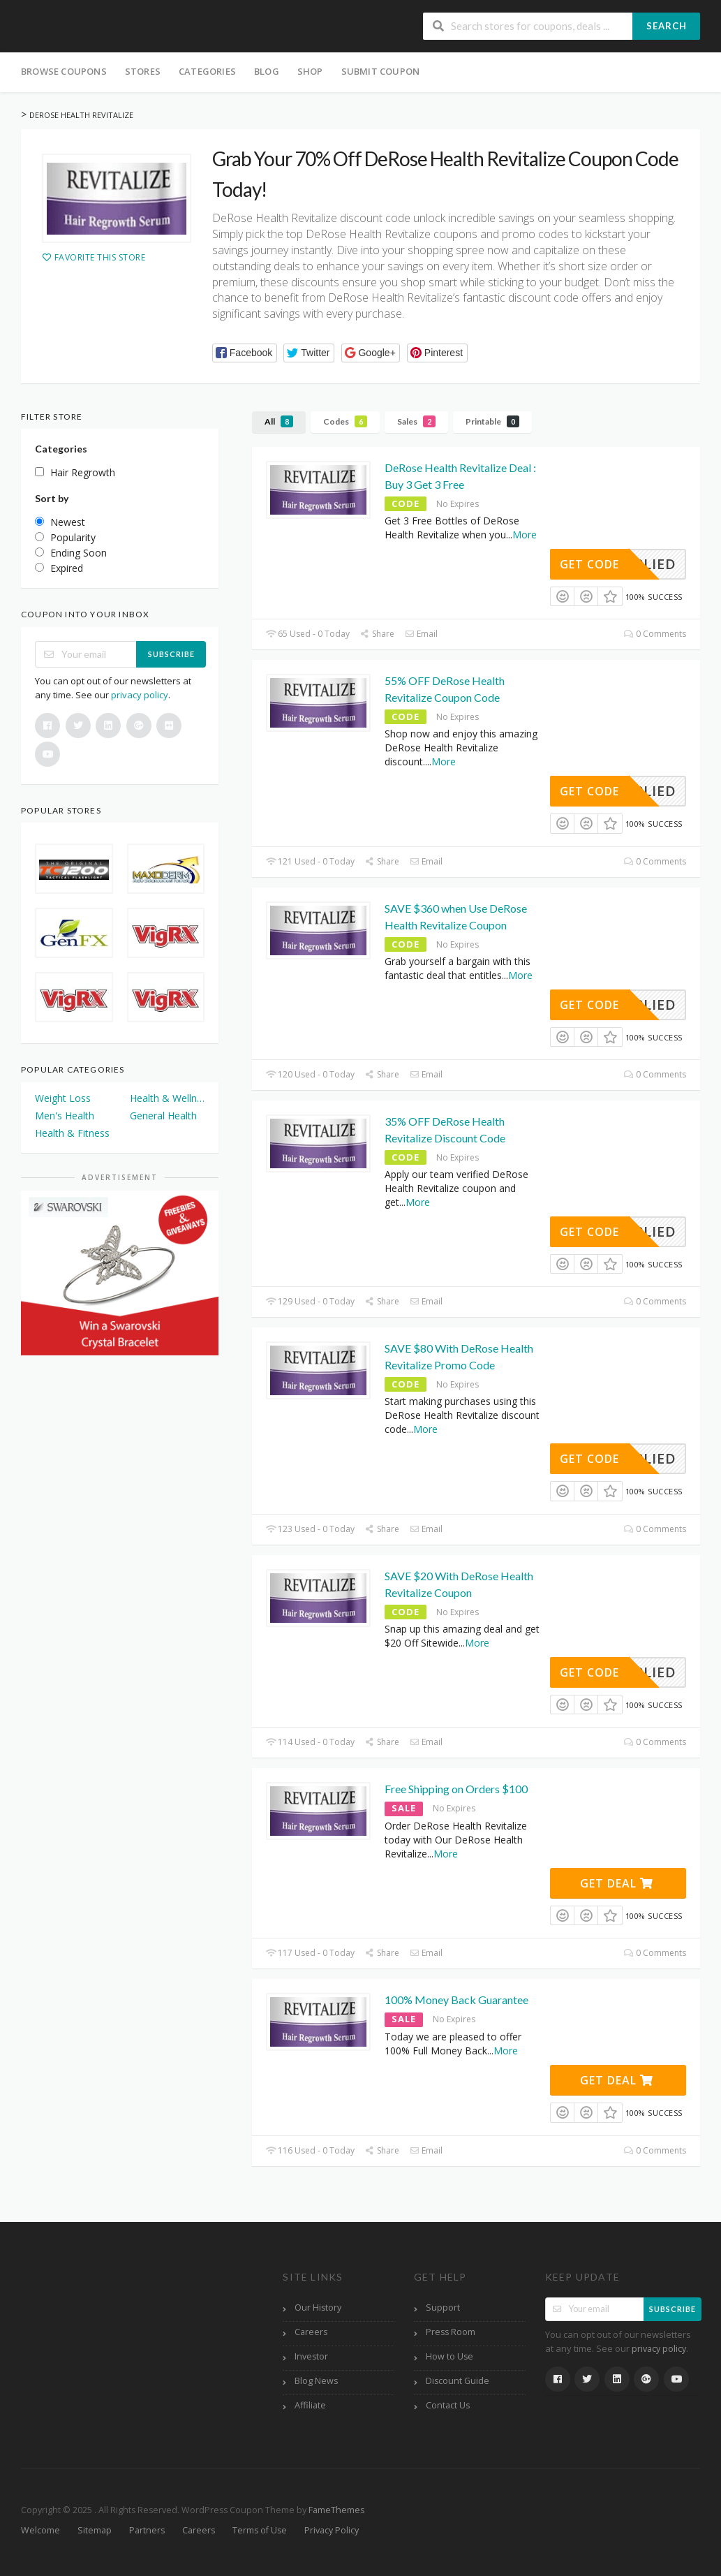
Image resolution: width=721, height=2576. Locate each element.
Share (377, 634)
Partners (147, 2530)
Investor (311, 2356)
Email (421, 634)
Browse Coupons (64, 71)
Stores (143, 71)
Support (443, 2307)
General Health (163, 1115)
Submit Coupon (380, 71)
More (524, 534)
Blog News (316, 2381)
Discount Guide (457, 2381)
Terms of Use (259, 2530)
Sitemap (94, 2530)
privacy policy (139, 695)
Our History (318, 2307)
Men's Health (64, 1115)
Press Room (450, 2332)
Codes (345, 421)
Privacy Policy (331, 2530)
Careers (311, 2332)
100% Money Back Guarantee (456, 1999)
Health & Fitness (72, 1133)
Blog (266, 71)
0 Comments (655, 634)
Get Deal (616, 1883)
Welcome (40, 2530)
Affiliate (310, 2405)
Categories (207, 71)
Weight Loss (63, 1098)
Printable (492, 421)
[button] (244, 353)
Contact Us (448, 2405)
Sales (416, 421)
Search (666, 25)
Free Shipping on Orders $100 (456, 1788)
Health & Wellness (167, 1098)
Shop (310, 71)
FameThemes (336, 2510)
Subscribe (171, 653)
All (279, 421)
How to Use (449, 2356)
